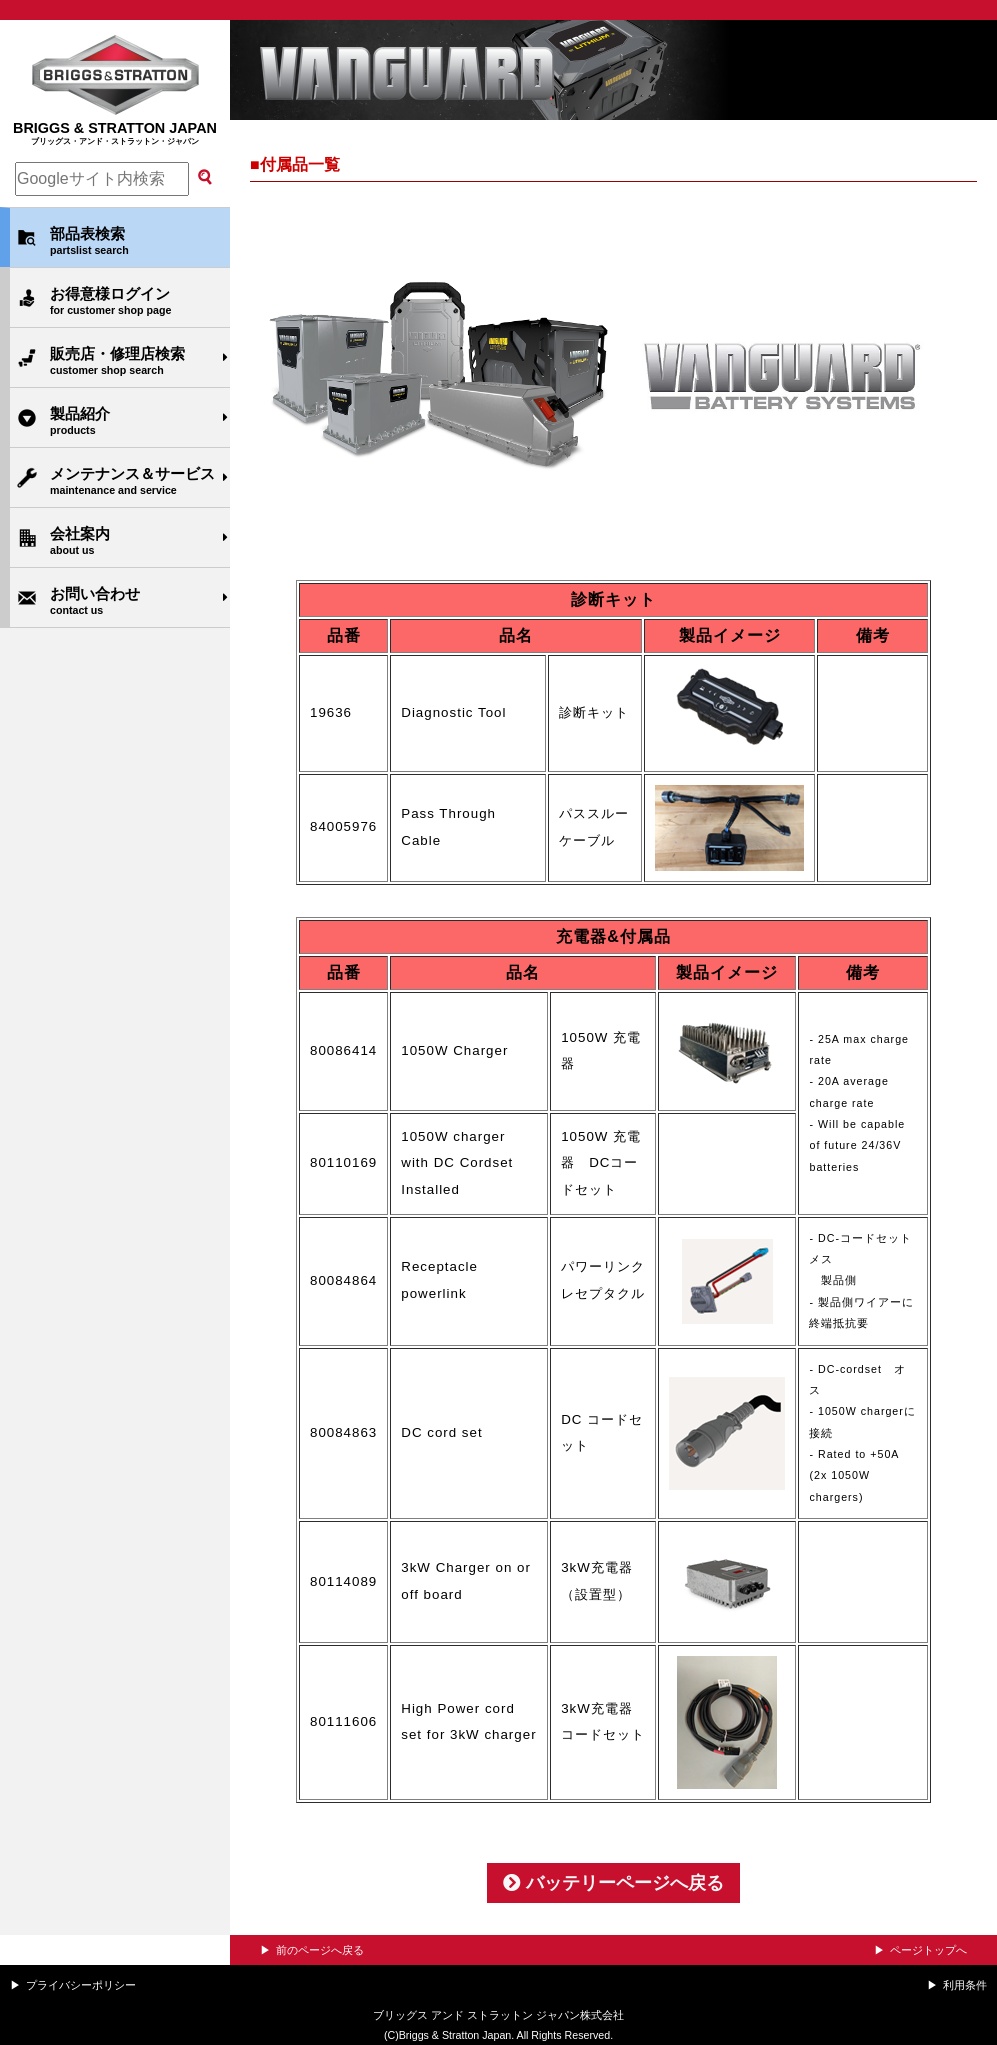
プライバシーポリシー (81, 1985)
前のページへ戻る (320, 1950)
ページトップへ (928, 1950)
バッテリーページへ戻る (613, 1883)
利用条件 (965, 1985)
